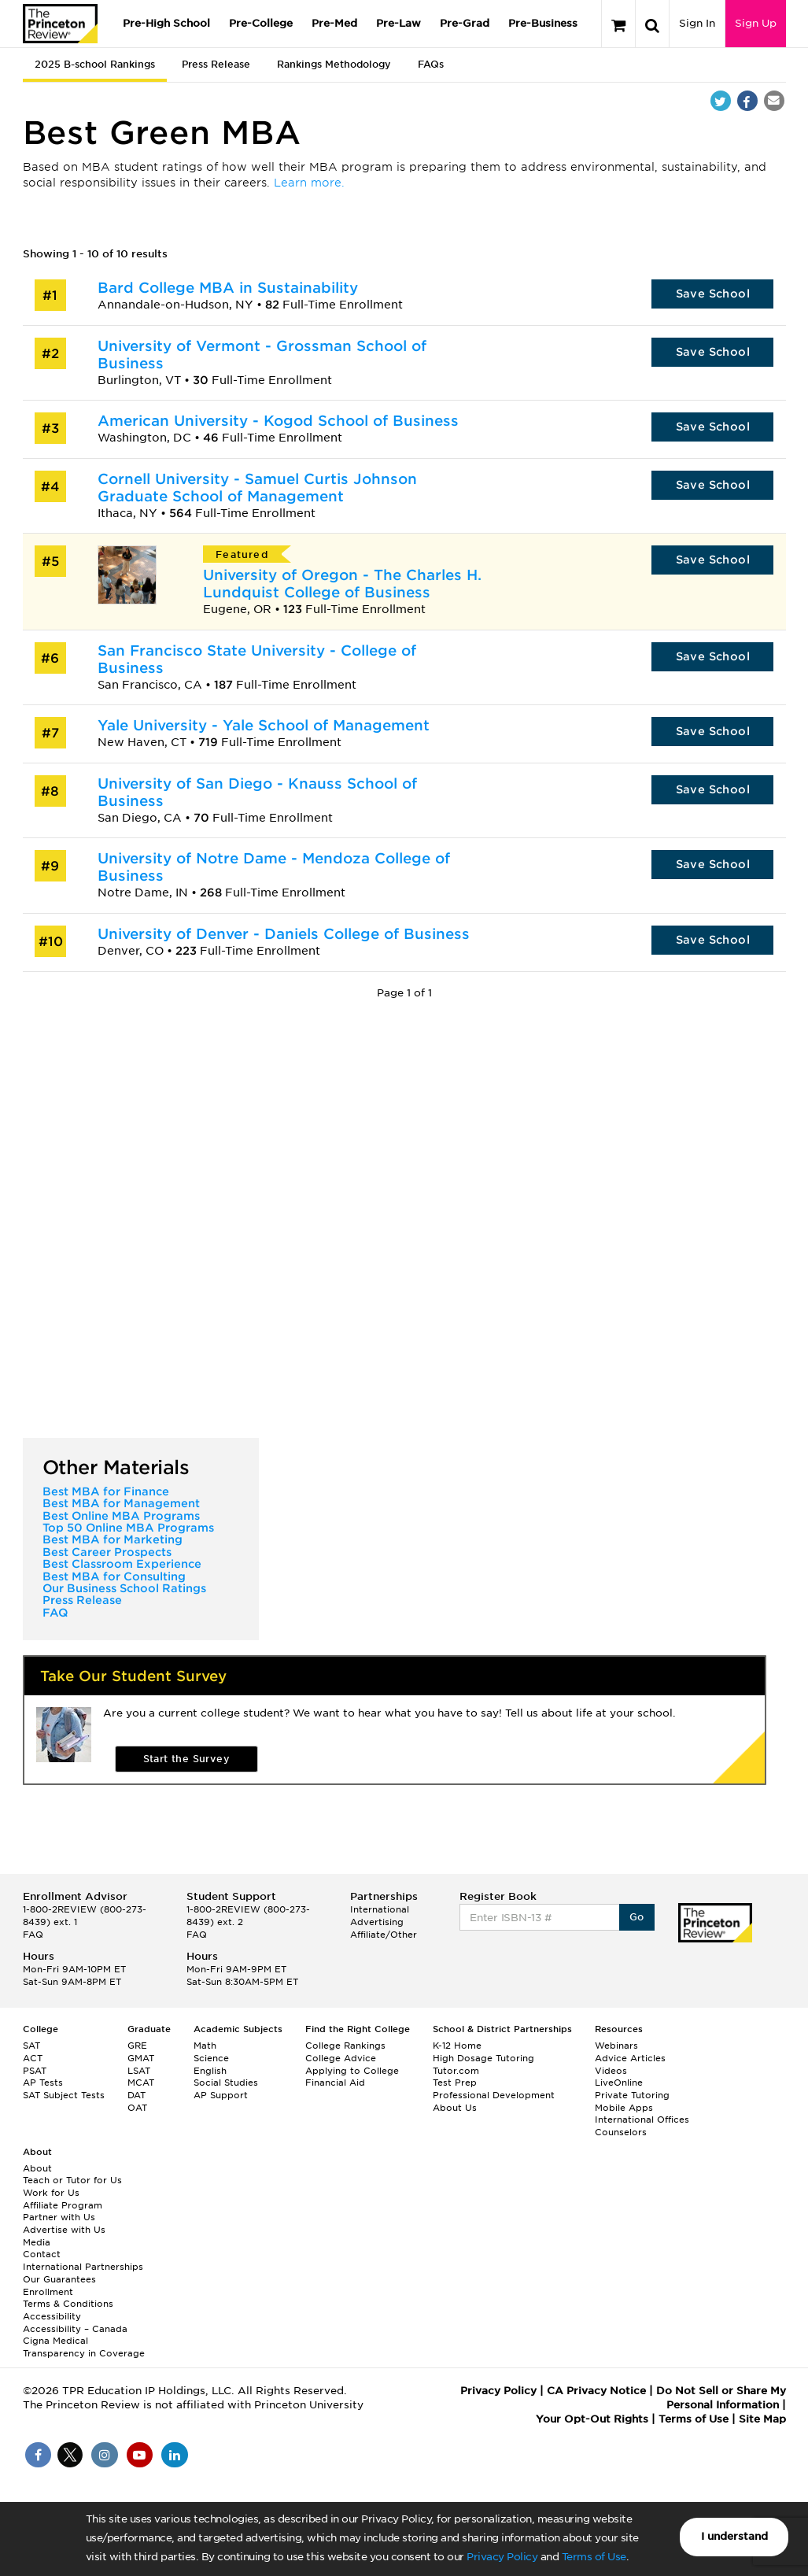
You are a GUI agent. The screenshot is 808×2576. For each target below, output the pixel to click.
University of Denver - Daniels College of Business (284, 934)
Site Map (762, 2419)
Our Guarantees (59, 2279)
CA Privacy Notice (596, 2391)
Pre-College (261, 23)
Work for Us (51, 2192)
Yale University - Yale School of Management (264, 725)
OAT (137, 2107)
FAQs (431, 64)
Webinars (616, 2045)
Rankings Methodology (334, 64)
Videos (611, 2070)
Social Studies (226, 2082)
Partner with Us (59, 2217)
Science (211, 2058)
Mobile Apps (624, 2107)
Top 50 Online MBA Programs (128, 1527)
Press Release (216, 64)
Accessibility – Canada (75, 2328)
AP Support (221, 2095)
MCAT (140, 2082)
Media (36, 2242)
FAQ (55, 1612)
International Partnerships (83, 2266)
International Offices (642, 2119)
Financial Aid (335, 2082)
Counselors (621, 2132)
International (379, 1909)
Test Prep (455, 2082)
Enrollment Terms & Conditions (68, 2298)
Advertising (377, 1921)
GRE (137, 2045)
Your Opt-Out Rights (592, 2419)
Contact (42, 2254)
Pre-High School (166, 23)
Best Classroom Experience (121, 1564)
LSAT (138, 2070)
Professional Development (494, 2095)
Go (636, 1917)
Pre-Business (542, 23)
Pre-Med (334, 23)
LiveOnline (619, 2082)
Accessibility (52, 2316)
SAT (31, 2045)
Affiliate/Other (383, 1934)
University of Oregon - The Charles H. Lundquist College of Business (342, 584)
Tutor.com (456, 2070)
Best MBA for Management (121, 1503)
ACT (32, 2058)
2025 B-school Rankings (95, 64)
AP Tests (43, 2082)
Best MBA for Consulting (114, 1576)
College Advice (340, 2058)
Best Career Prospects (107, 1552)
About (37, 2168)
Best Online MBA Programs (121, 1516)
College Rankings (345, 2045)
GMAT (140, 2058)
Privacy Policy (502, 2557)
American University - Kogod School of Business (278, 420)
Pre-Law (398, 23)
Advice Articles (630, 2058)
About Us (455, 2107)
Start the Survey (186, 1759)
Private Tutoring (632, 2095)
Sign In (697, 23)
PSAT (34, 2070)
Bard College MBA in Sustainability (228, 287)
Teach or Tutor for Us (72, 2180)
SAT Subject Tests (64, 2095)
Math (205, 2045)
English (210, 2070)
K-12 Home (457, 2045)
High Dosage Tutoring (483, 2058)
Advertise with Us (64, 2229)
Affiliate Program (62, 2205)
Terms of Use (594, 2557)
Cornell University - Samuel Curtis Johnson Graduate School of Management (257, 487)
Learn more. (309, 182)
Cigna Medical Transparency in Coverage (84, 2347)
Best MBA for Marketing (112, 1539)
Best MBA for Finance (105, 1491)
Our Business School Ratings (124, 1588)
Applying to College (352, 2070)
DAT (136, 2095)
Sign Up (756, 23)
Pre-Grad (464, 23)
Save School (713, 293)
